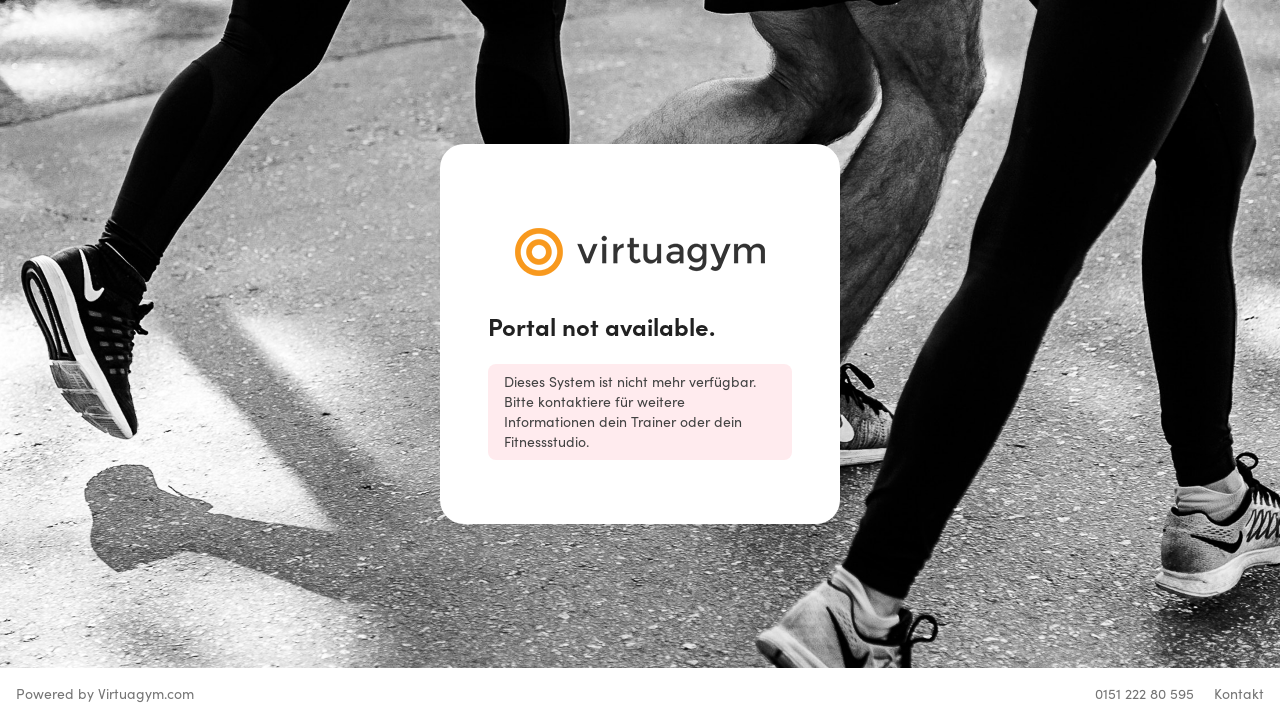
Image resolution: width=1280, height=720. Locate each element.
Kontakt (1239, 693)
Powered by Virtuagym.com (105, 693)
